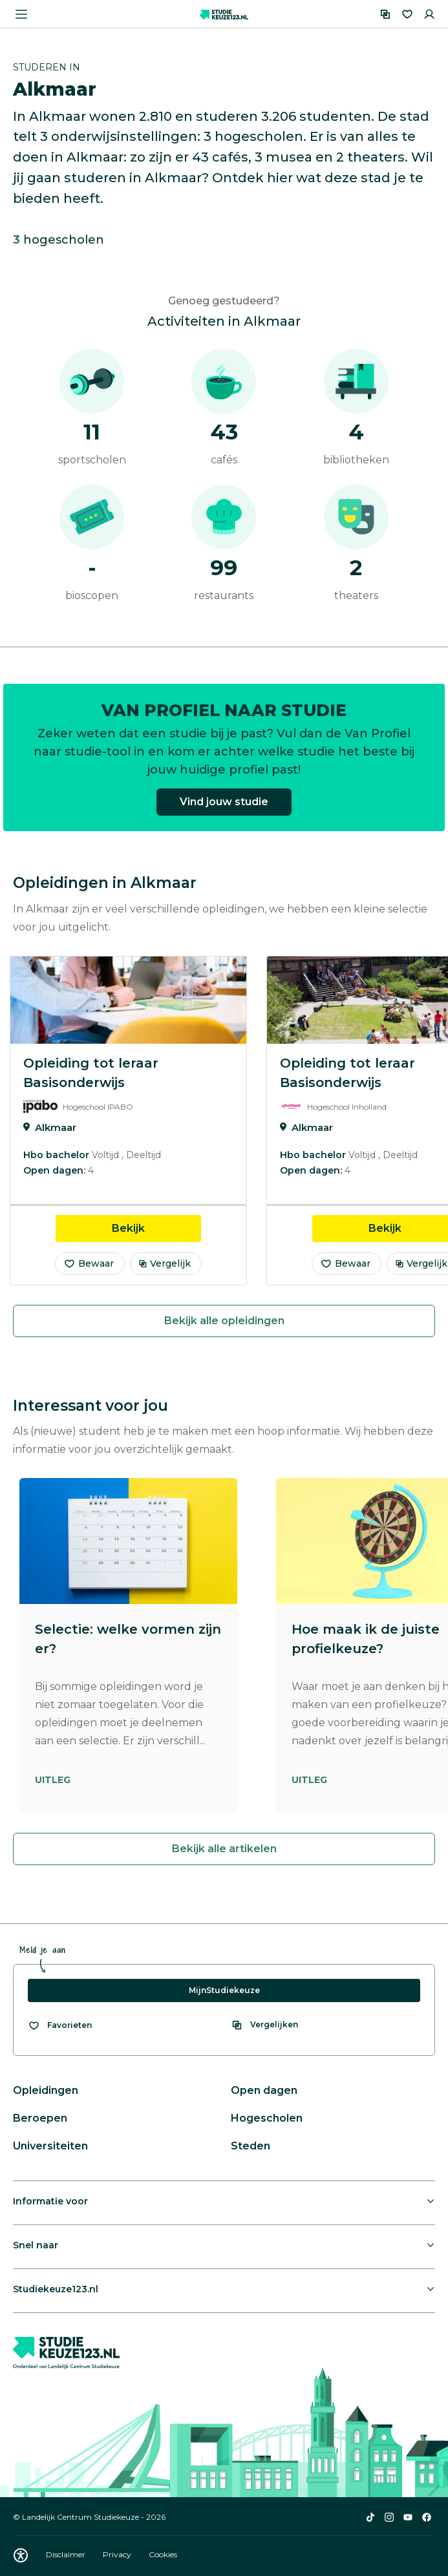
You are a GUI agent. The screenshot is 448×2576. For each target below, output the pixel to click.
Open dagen (264, 2090)
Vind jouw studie (224, 809)
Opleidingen (45, 2090)
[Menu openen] (21, 14)
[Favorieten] (407, 14)
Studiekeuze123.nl (55, 2289)
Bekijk (156, 1227)
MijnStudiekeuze (224, 1990)
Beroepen (40, 2118)
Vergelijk (164, 1263)
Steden (250, 2146)
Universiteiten (50, 2146)
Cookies (163, 2554)
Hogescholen (267, 2118)
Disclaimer (66, 2554)
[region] (224, 1120)
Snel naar (35, 2245)
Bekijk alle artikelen (224, 1848)
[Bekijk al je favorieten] (60, 2025)
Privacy (118, 2554)
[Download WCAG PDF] (20, 2555)
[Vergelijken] (385, 14)
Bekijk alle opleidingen (224, 1320)
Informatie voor (50, 2201)
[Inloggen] (429, 14)
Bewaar (88, 1263)
